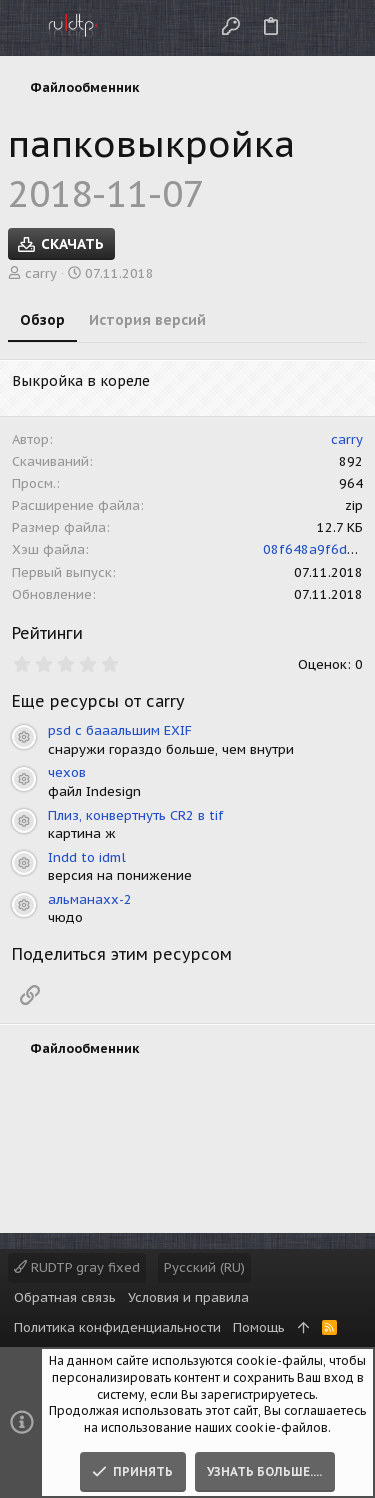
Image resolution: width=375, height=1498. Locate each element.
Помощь (259, 1327)
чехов (67, 772)
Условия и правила (188, 1297)
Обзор (42, 320)
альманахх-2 (90, 899)
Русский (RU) (204, 1267)
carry (41, 273)
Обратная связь (65, 1297)
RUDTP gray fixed (77, 1267)
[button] (20, 28)
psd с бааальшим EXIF (120, 730)
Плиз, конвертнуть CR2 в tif (136, 815)
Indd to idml (87, 857)
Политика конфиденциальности (117, 1327)
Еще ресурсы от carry (98, 701)
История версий (147, 320)
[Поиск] (343, 27)
